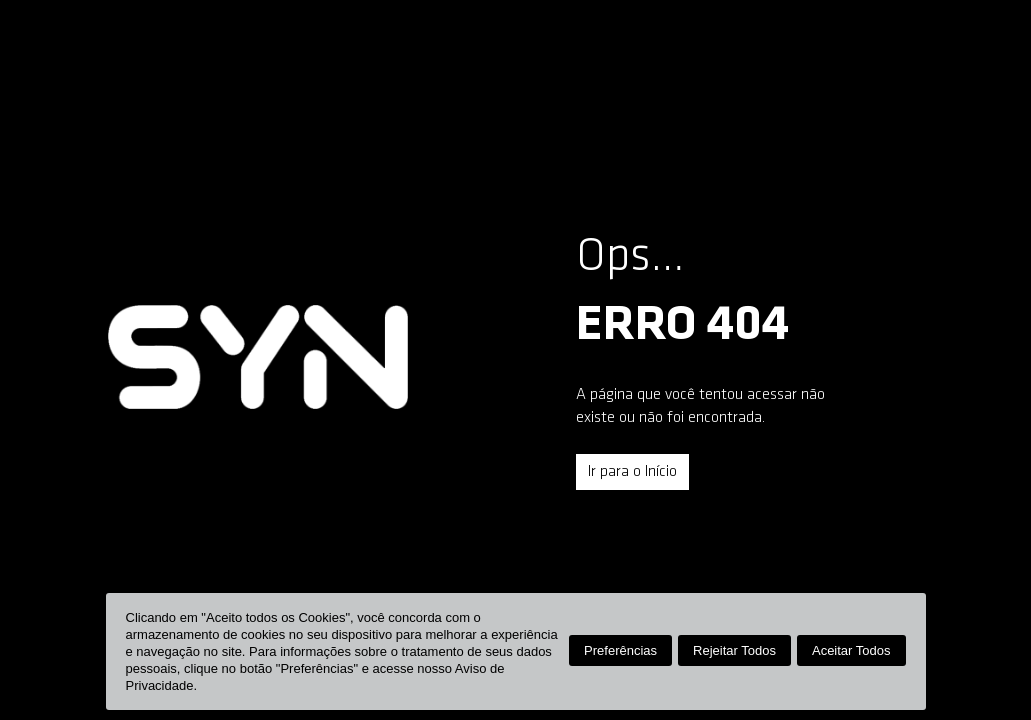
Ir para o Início (632, 472)
